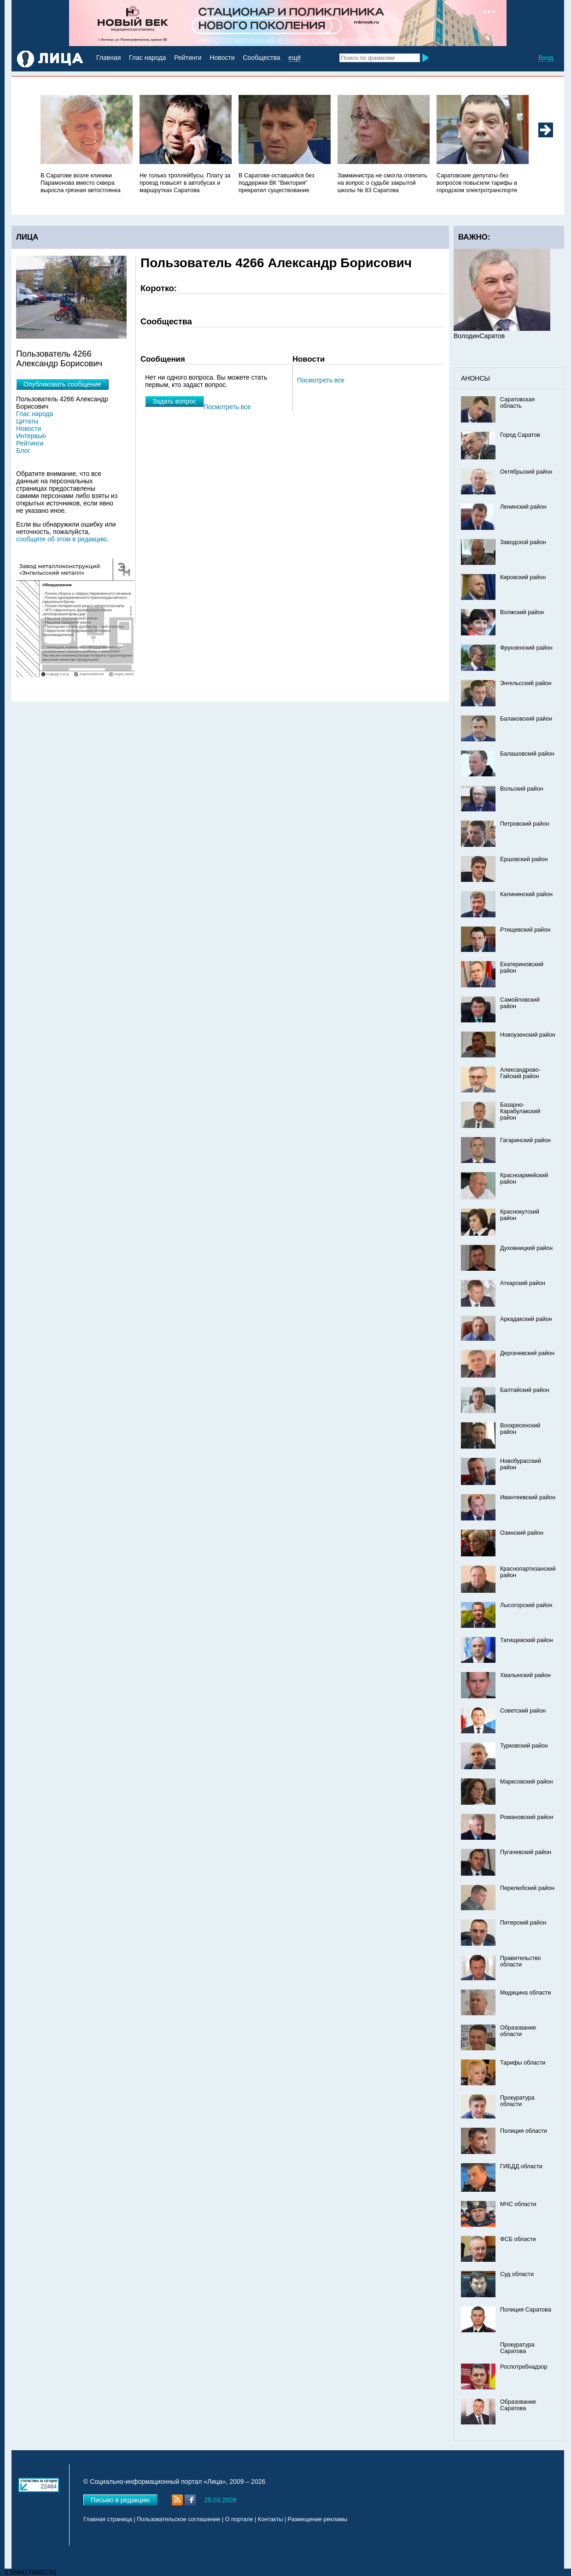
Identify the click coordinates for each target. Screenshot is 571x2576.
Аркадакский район (526, 1319)
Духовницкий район (526, 1248)
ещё (294, 57)
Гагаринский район (525, 1140)
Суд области (517, 2274)
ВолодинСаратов (479, 336)
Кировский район (523, 577)
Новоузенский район (527, 1035)
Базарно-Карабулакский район (520, 1111)
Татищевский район (526, 1640)
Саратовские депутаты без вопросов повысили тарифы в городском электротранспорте (477, 183)
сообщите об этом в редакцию (61, 539)
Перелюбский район (527, 1888)
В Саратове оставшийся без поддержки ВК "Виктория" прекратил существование (277, 183)
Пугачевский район (525, 1852)
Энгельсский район (526, 683)
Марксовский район (526, 1781)
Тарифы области (522, 2063)
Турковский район (524, 1746)
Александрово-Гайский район (520, 1073)
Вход (545, 57)
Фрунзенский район (526, 648)
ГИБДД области (521, 2166)
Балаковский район (526, 719)
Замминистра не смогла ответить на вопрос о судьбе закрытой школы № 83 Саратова (382, 183)
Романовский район (526, 1817)
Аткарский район (522, 1283)
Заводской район (523, 542)
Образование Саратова (518, 2405)
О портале (239, 2519)
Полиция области (523, 2131)
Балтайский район (524, 1390)
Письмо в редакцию (120, 2500)
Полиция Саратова (525, 2309)
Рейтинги (187, 57)
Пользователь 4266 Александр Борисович (62, 402)
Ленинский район (523, 507)
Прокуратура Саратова (517, 2347)
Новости (222, 57)
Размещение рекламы (318, 2519)
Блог (23, 450)
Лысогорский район (526, 1605)
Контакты (270, 2519)
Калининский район (526, 894)
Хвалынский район (525, 1675)
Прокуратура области (517, 2101)
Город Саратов (520, 435)
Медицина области (525, 1992)
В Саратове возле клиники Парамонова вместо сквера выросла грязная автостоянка (81, 183)
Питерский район (523, 1922)
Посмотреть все (320, 380)
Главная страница (107, 2519)
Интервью (31, 436)
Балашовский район (527, 754)
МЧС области (518, 2204)
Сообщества (261, 57)
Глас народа (147, 57)
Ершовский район (524, 859)
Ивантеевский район (527, 1497)
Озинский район (521, 1533)
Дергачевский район (527, 1353)
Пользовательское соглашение (178, 2519)
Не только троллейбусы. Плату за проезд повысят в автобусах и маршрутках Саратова (185, 183)
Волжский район (522, 612)
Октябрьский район (526, 472)
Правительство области (520, 1961)
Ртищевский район (525, 930)
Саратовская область (517, 402)
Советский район (523, 1711)
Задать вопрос (174, 401)
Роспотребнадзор (524, 2367)
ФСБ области (518, 2239)
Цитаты (27, 421)
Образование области (518, 2030)
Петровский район (524, 824)
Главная (108, 57)
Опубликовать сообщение (62, 384)
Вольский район (521, 789)
